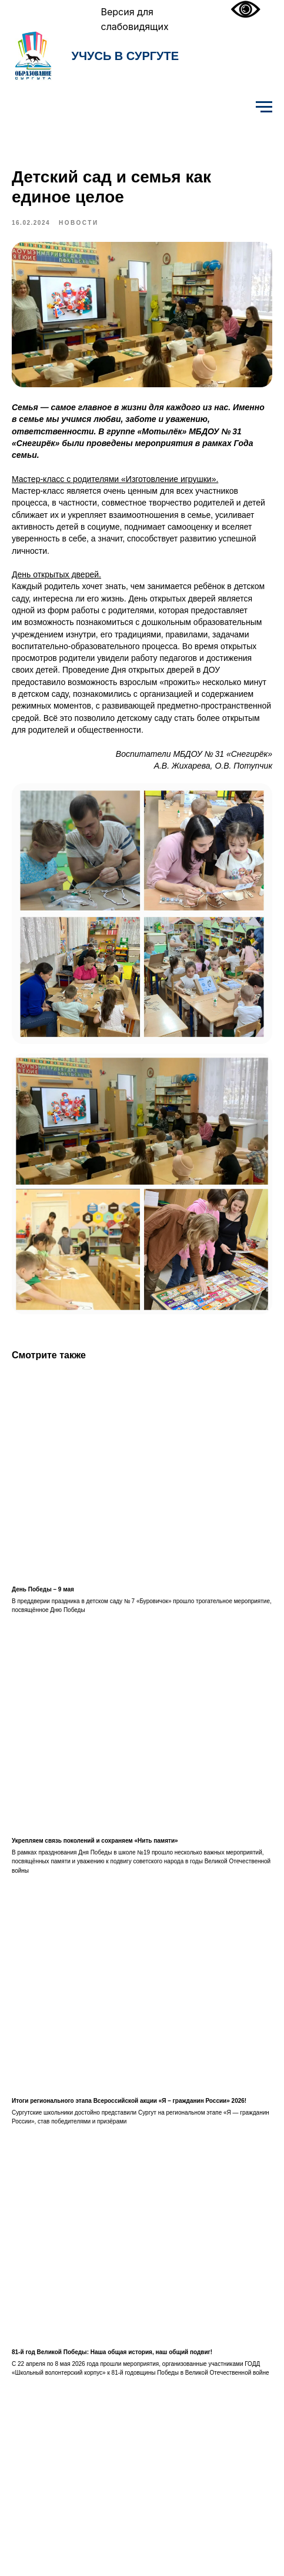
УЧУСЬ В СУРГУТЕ (125, 55)
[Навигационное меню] (264, 107)
